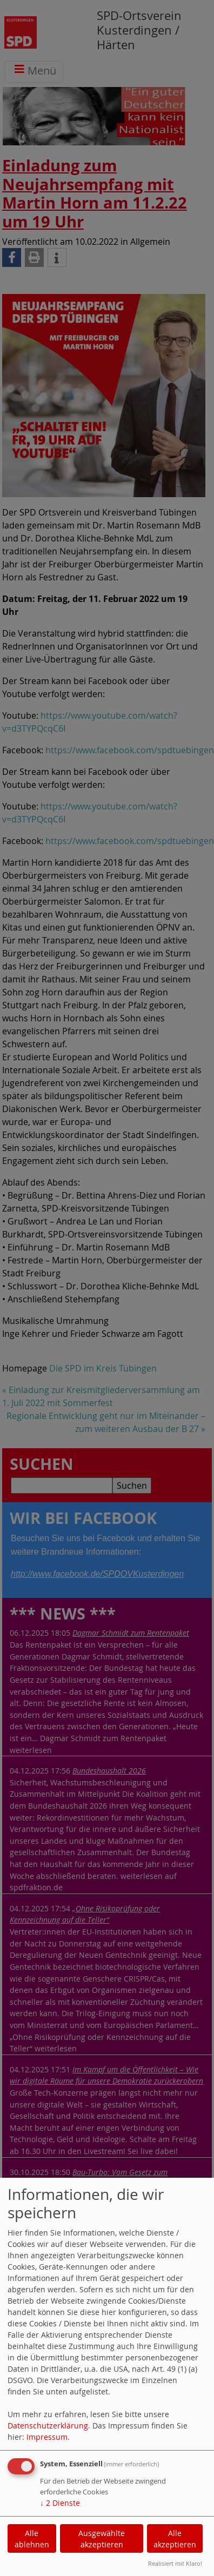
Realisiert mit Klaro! (175, 2563)
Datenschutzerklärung (48, 2425)
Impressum (47, 2437)
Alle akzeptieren (174, 2539)
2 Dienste (60, 2503)
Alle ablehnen (32, 2539)
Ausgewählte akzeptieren (101, 2539)
